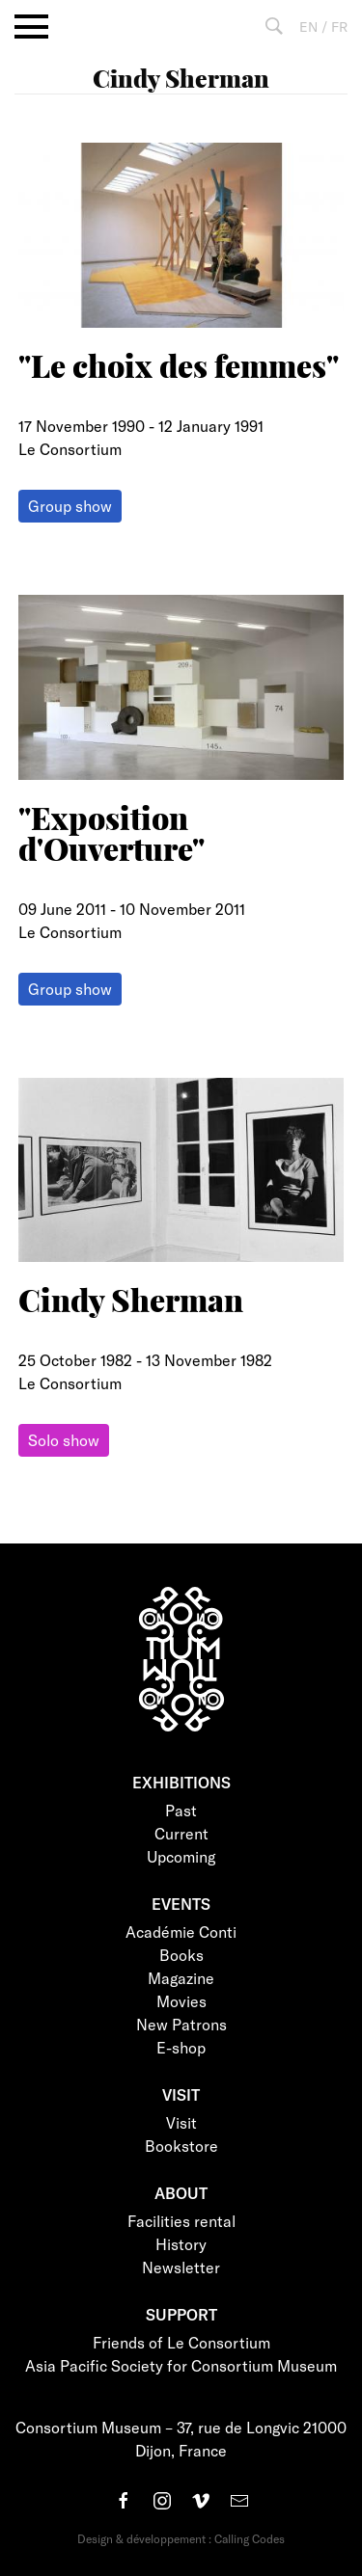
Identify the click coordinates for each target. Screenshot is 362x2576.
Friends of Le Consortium (181, 2342)
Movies (181, 2001)
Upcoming (181, 1856)
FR (339, 26)
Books (181, 1954)
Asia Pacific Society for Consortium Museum (181, 2365)
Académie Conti (181, 1931)
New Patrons (181, 2024)
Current (181, 1833)
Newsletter (181, 2267)
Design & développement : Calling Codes (181, 2538)
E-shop (181, 2047)
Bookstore (181, 2145)
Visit (181, 2122)
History (181, 2244)
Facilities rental (181, 2221)
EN (308, 26)
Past (181, 1810)
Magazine (181, 1978)
